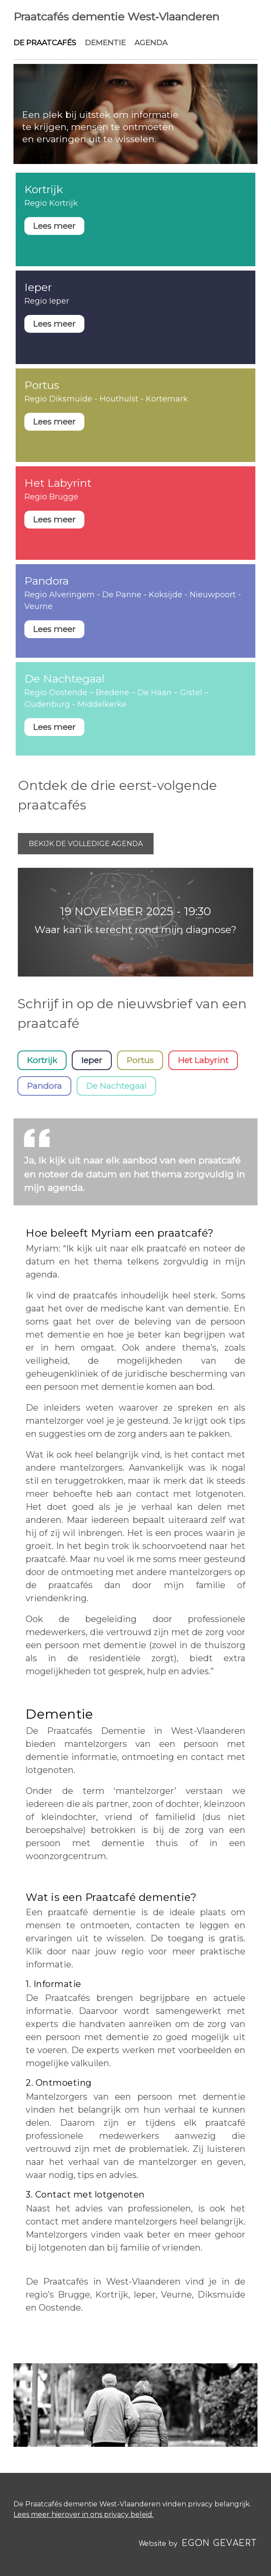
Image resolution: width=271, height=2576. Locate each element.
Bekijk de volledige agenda (86, 844)
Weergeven (135, 219)
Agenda (150, 42)
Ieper (91, 1060)
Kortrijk (42, 1060)
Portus (140, 1060)
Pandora (44, 1086)
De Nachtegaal (116, 1086)
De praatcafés (44, 42)
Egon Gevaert (220, 2543)
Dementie (105, 42)
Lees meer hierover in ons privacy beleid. (83, 2514)
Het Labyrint (203, 1060)
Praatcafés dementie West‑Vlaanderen (116, 16)
